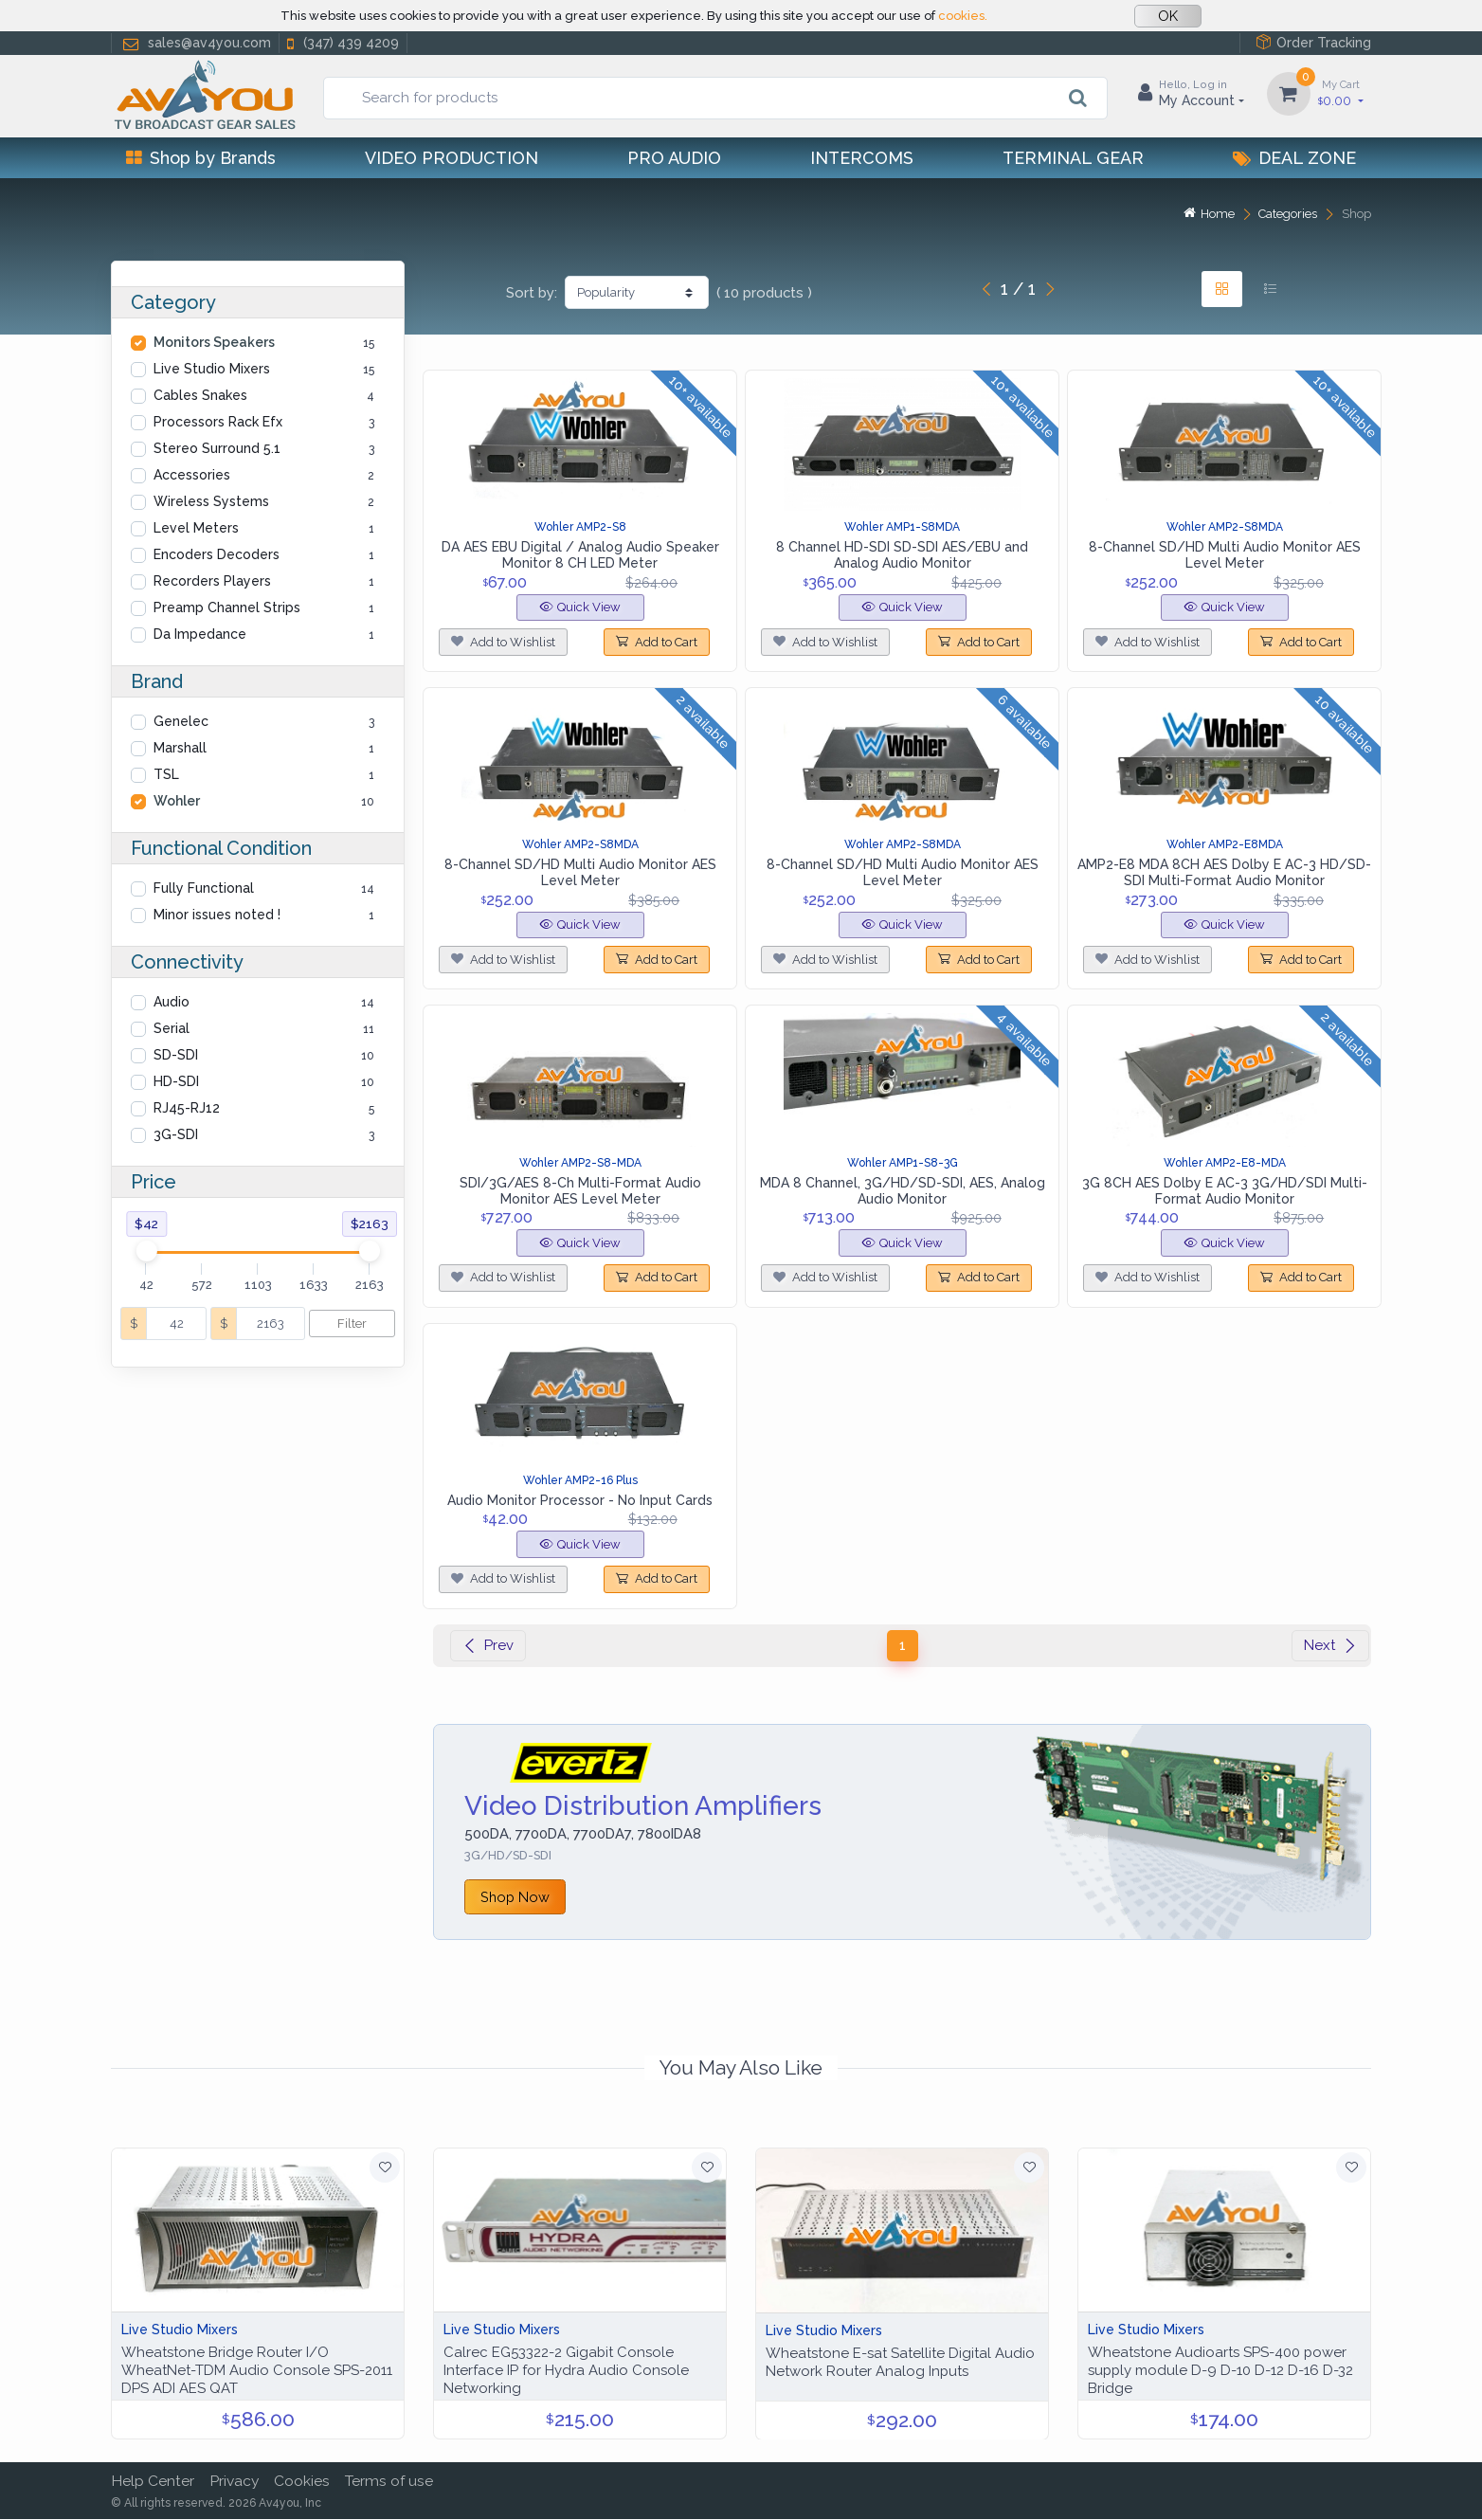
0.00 (1341, 92)
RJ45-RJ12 (187, 1107)
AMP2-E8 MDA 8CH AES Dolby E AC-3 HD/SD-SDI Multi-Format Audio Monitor (1224, 872)
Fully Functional (204, 888)
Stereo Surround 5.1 (217, 448)
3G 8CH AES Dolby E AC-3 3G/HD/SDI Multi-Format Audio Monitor (1224, 1190)
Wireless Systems (211, 501)
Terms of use (389, 2482)
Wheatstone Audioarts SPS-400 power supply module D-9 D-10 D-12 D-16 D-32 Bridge (1220, 2370)
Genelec (181, 721)
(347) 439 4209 (341, 43)
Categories (1287, 214)
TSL (166, 774)
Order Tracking (1313, 42)
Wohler (177, 800)
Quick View (580, 607)
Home (1209, 214)
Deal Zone (1294, 158)
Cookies (302, 2482)
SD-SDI (176, 1054)
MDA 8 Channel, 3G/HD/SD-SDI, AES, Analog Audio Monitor (902, 1190)
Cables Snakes (200, 395)
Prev (488, 1645)
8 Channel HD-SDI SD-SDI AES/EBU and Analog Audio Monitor (902, 555)
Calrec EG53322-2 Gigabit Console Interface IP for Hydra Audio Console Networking (566, 2370)
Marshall (180, 747)
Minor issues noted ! (217, 914)
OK (1168, 16)
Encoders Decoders (217, 554)
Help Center (152, 2482)
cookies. (962, 16)
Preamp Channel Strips (227, 607)
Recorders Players (212, 581)
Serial (172, 1028)
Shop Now (515, 1897)
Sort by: (531, 292)
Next (1330, 1645)
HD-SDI (176, 1081)
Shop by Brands (201, 158)
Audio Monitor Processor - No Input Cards (580, 1500)
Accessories (192, 474)
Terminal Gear (1073, 158)
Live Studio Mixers (212, 368)
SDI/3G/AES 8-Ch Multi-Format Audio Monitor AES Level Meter (580, 1190)
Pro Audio (674, 158)
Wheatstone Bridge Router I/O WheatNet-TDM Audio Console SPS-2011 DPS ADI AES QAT (256, 2370)
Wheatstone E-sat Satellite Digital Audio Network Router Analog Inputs (900, 2362)
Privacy (234, 2482)
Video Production (451, 158)
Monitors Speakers (214, 342)
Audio (172, 1001)
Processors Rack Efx (218, 421)
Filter (352, 1323)
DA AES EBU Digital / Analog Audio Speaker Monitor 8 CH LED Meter (580, 555)
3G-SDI (176, 1134)
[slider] (146, 1251)
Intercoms (861, 158)
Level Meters (196, 527)
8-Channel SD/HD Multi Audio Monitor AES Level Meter (1225, 555)
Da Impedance (200, 634)
